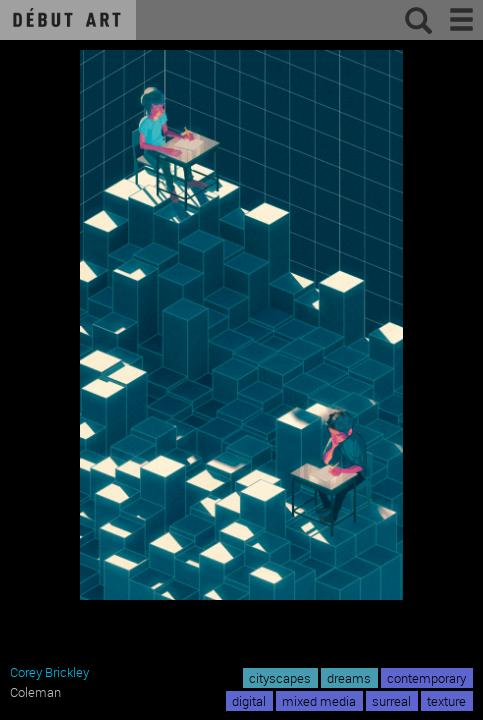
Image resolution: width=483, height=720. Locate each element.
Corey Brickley (49, 672)
